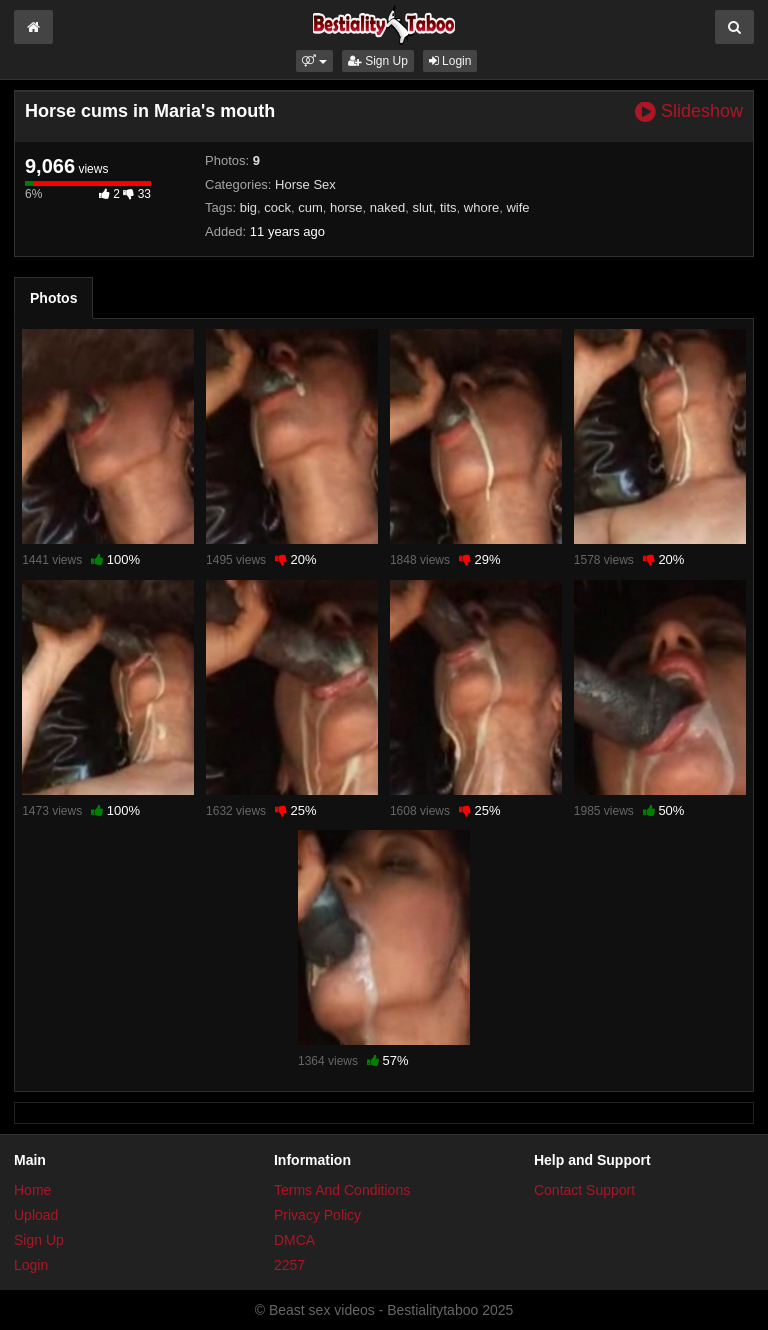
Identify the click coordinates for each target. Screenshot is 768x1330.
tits (448, 207)
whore (481, 207)
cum (310, 207)
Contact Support (584, 1190)
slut (422, 207)
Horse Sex (305, 184)
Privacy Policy (317, 1215)
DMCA (294, 1240)
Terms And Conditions (342, 1190)
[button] (314, 61)
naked (387, 207)
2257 (289, 1265)
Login (450, 61)
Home (32, 1190)
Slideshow (689, 111)
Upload (36, 1215)
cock (277, 207)
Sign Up (378, 61)
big (248, 207)
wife (517, 207)
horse (346, 207)
